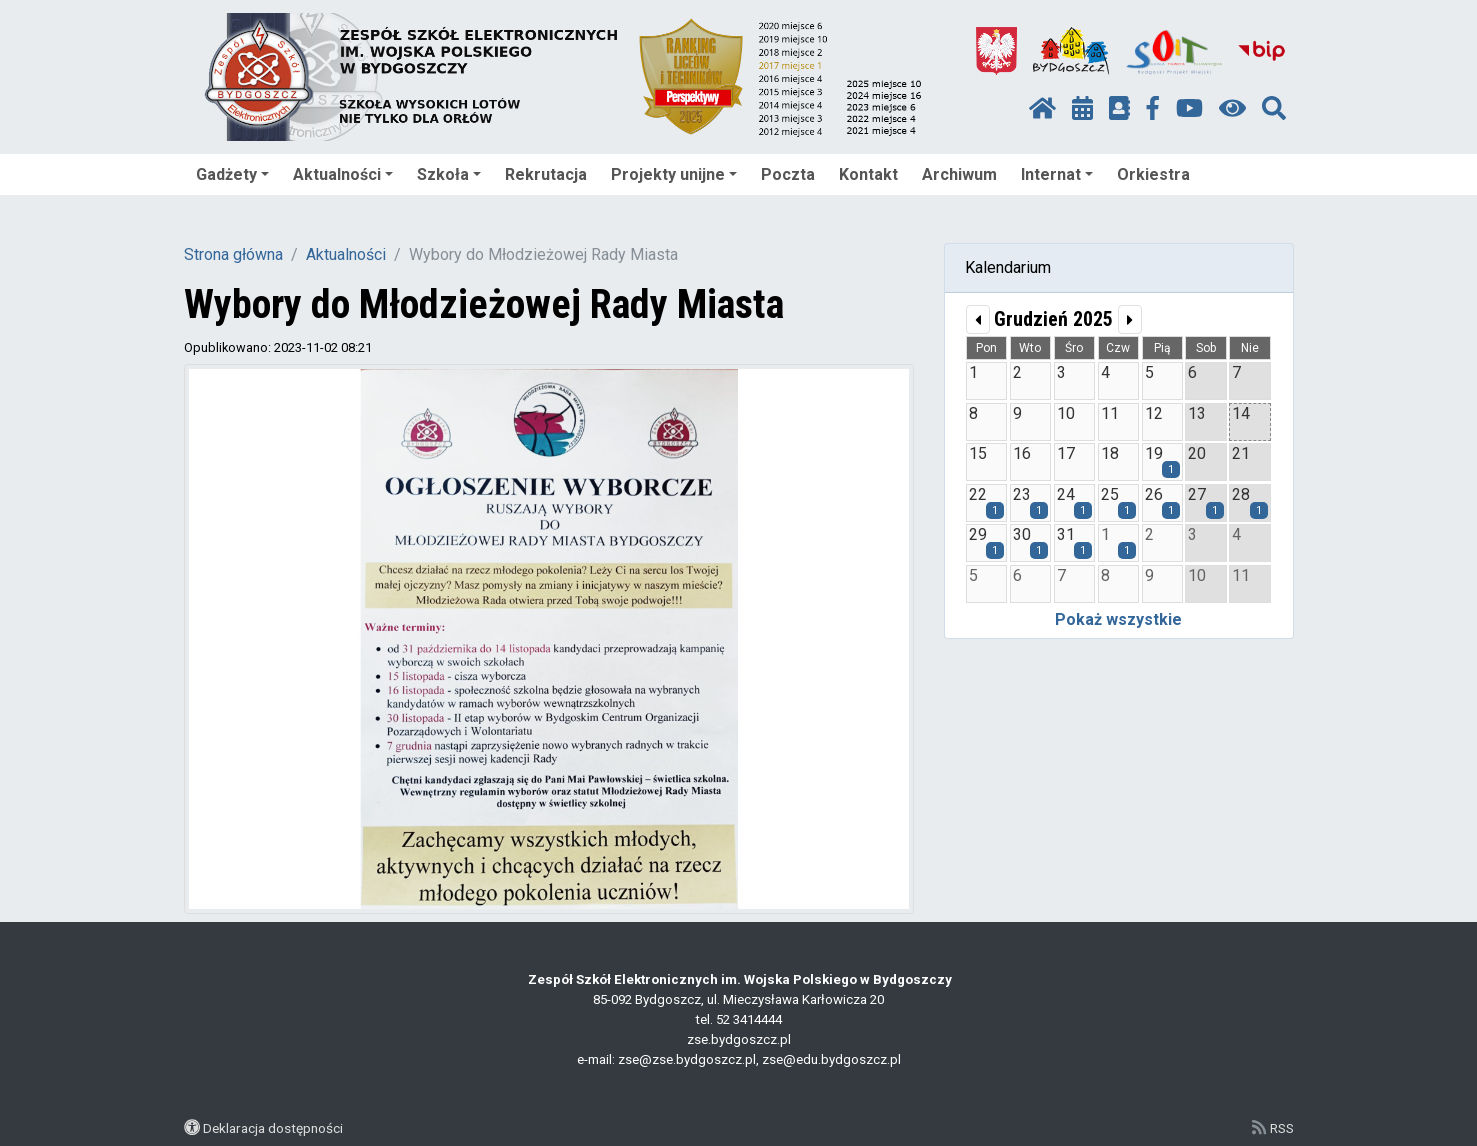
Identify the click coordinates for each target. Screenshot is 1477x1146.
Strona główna (233, 254)
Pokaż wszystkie (1118, 619)
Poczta (788, 174)
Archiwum (959, 174)
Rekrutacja (546, 174)
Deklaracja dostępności (273, 1128)
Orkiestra (1153, 174)
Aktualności (343, 174)
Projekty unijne (674, 174)
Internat (1057, 174)
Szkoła (449, 174)
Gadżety (232, 174)
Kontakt (868, 174)
